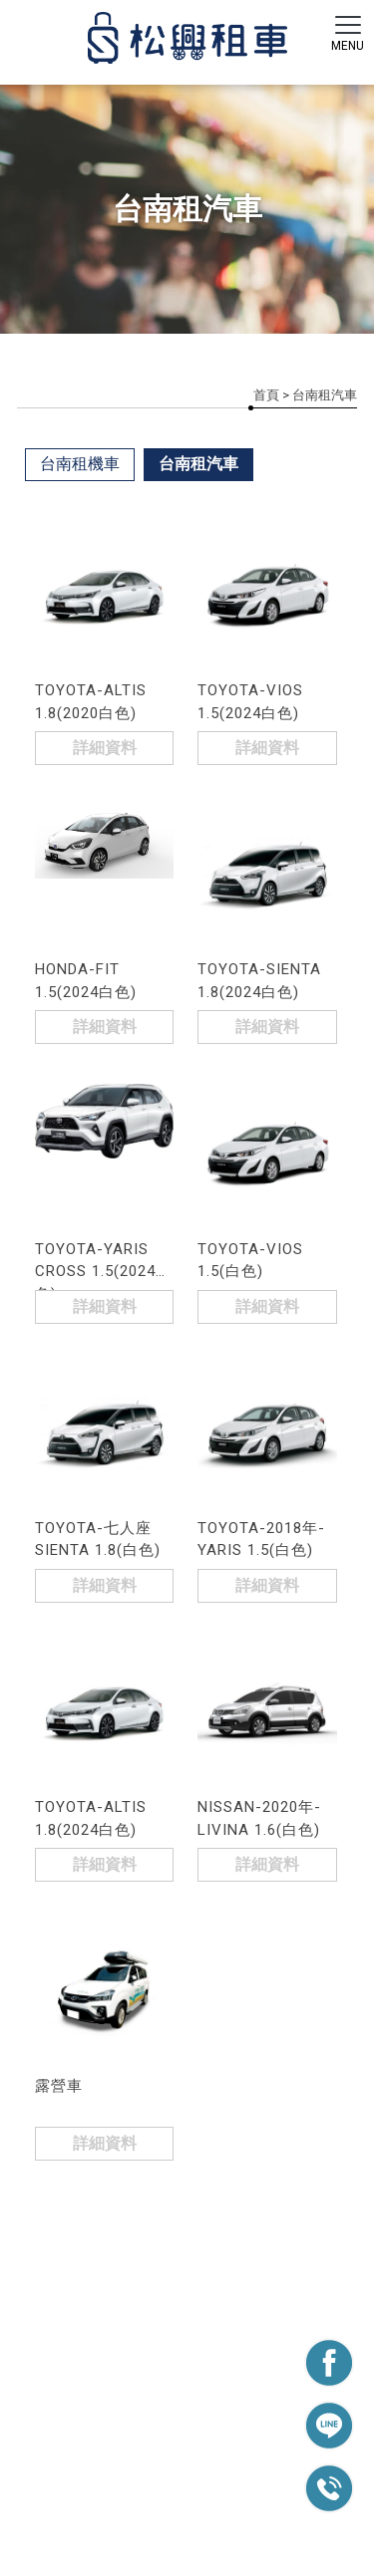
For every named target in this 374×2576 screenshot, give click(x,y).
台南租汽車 (198, 463)
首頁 (266, 394)
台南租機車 (80, 463)
